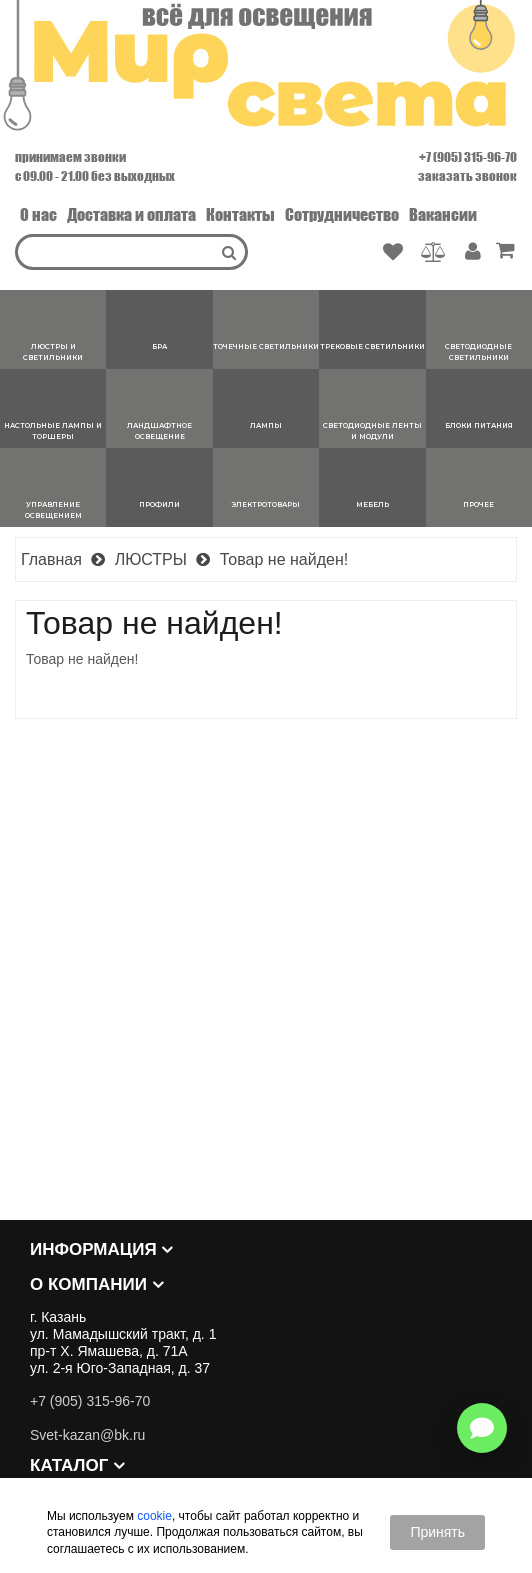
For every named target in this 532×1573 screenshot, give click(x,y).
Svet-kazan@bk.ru (87, 1435)
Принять (437, 1532)
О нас (38, 214)
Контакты (240, 214)
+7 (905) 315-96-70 (468, 157)
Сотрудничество (342, 214)
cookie (154, 1516)
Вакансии (443, 214)
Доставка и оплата (131, 214)
